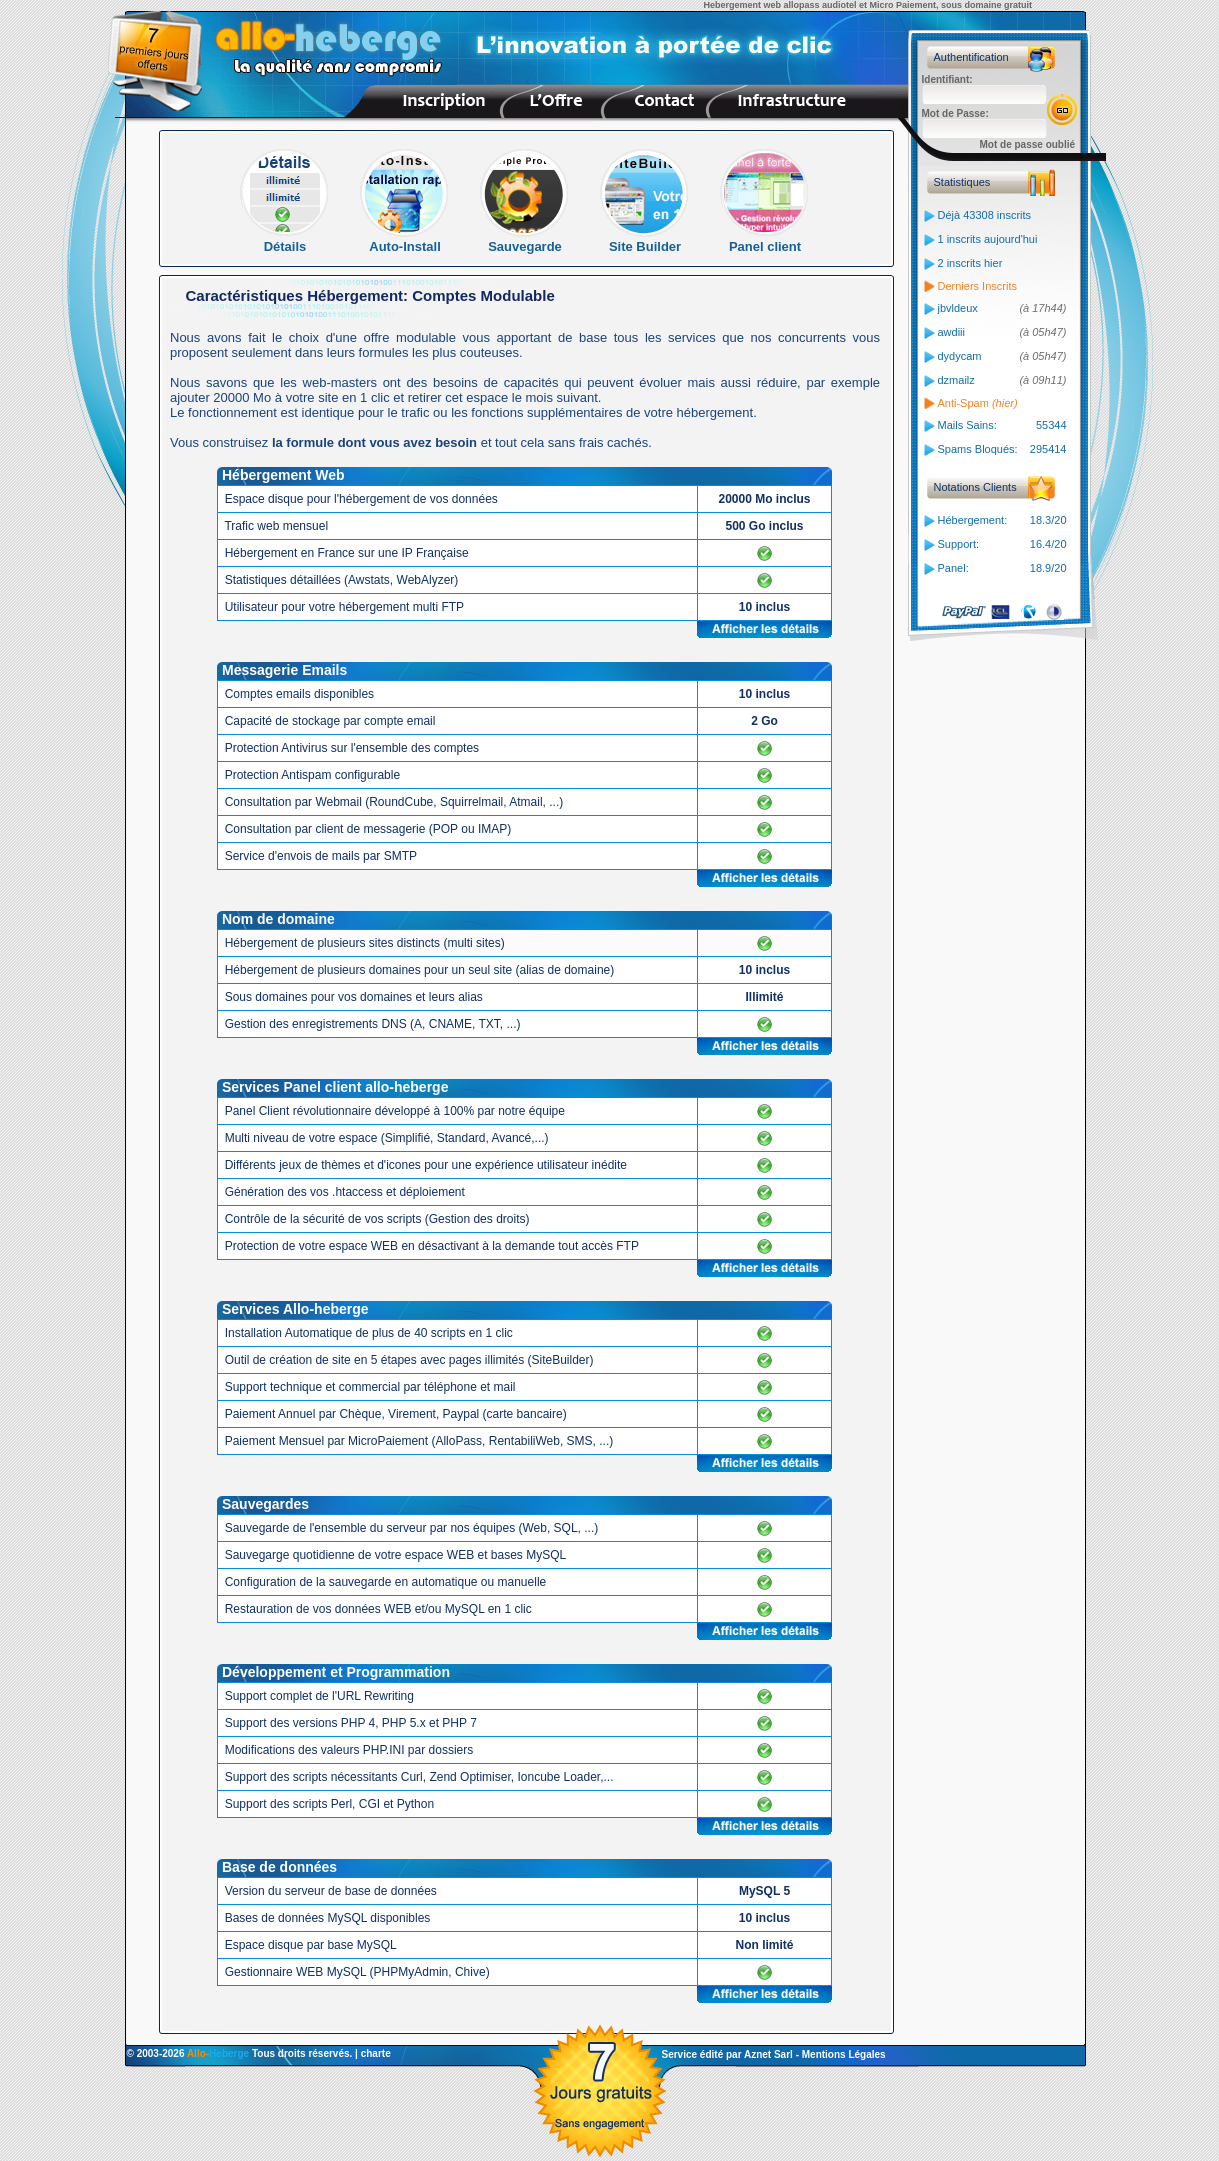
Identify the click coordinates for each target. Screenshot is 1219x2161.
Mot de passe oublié (1028, 144)
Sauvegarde (525, 240)
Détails (285, 240)
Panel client (765, 240)
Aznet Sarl (768, 2054)
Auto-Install (405, 240)
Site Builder (645, 240)
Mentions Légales (844, 2054)
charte (376, 2053)
